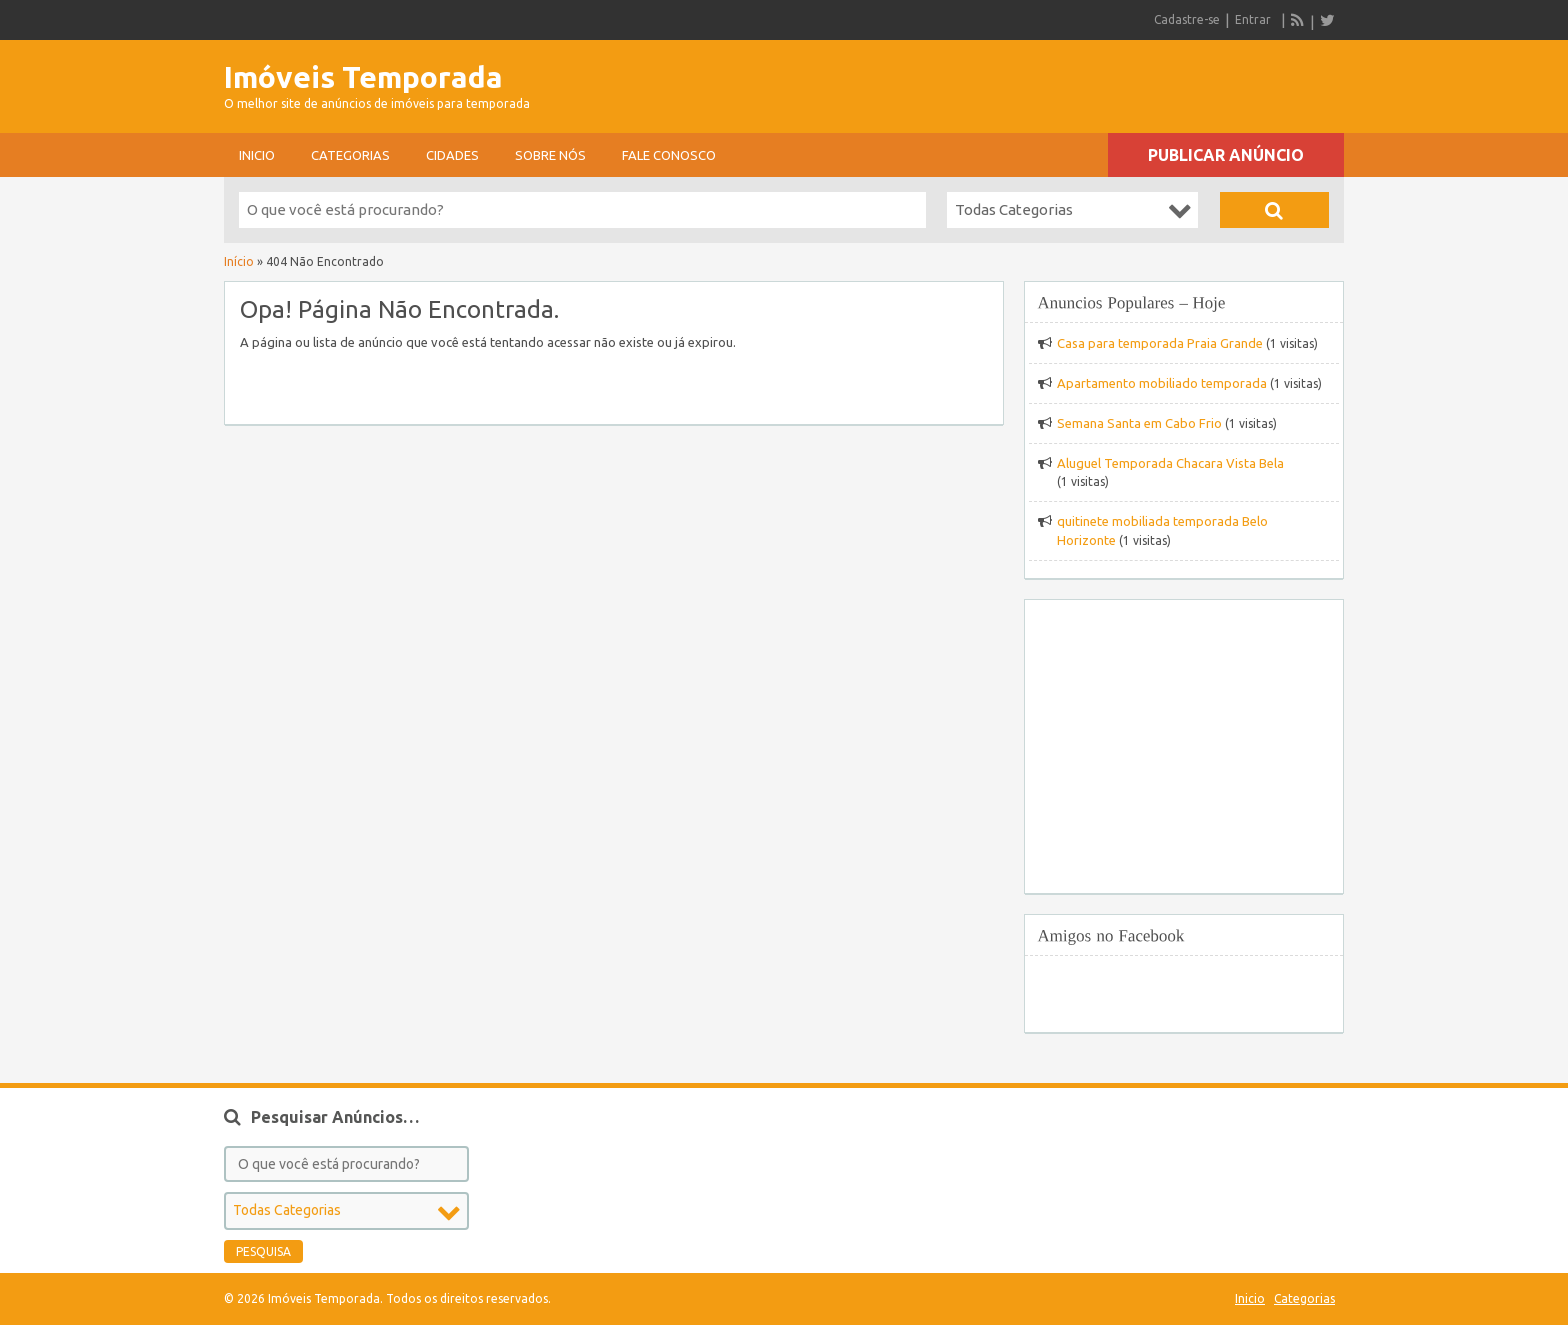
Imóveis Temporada (363, 77)
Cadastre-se (1187, 19)
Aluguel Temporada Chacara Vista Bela (1170, 463)
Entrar (1253, 19)
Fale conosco (669, 155)
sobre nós (550, 155)
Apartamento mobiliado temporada (1162, 383)
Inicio (257, 155)
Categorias (350, 155)
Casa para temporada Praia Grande (1160, 343)
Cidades (452, 155)
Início (239, 261)
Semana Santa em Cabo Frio (1139, 423)
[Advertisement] (1110, 80)
